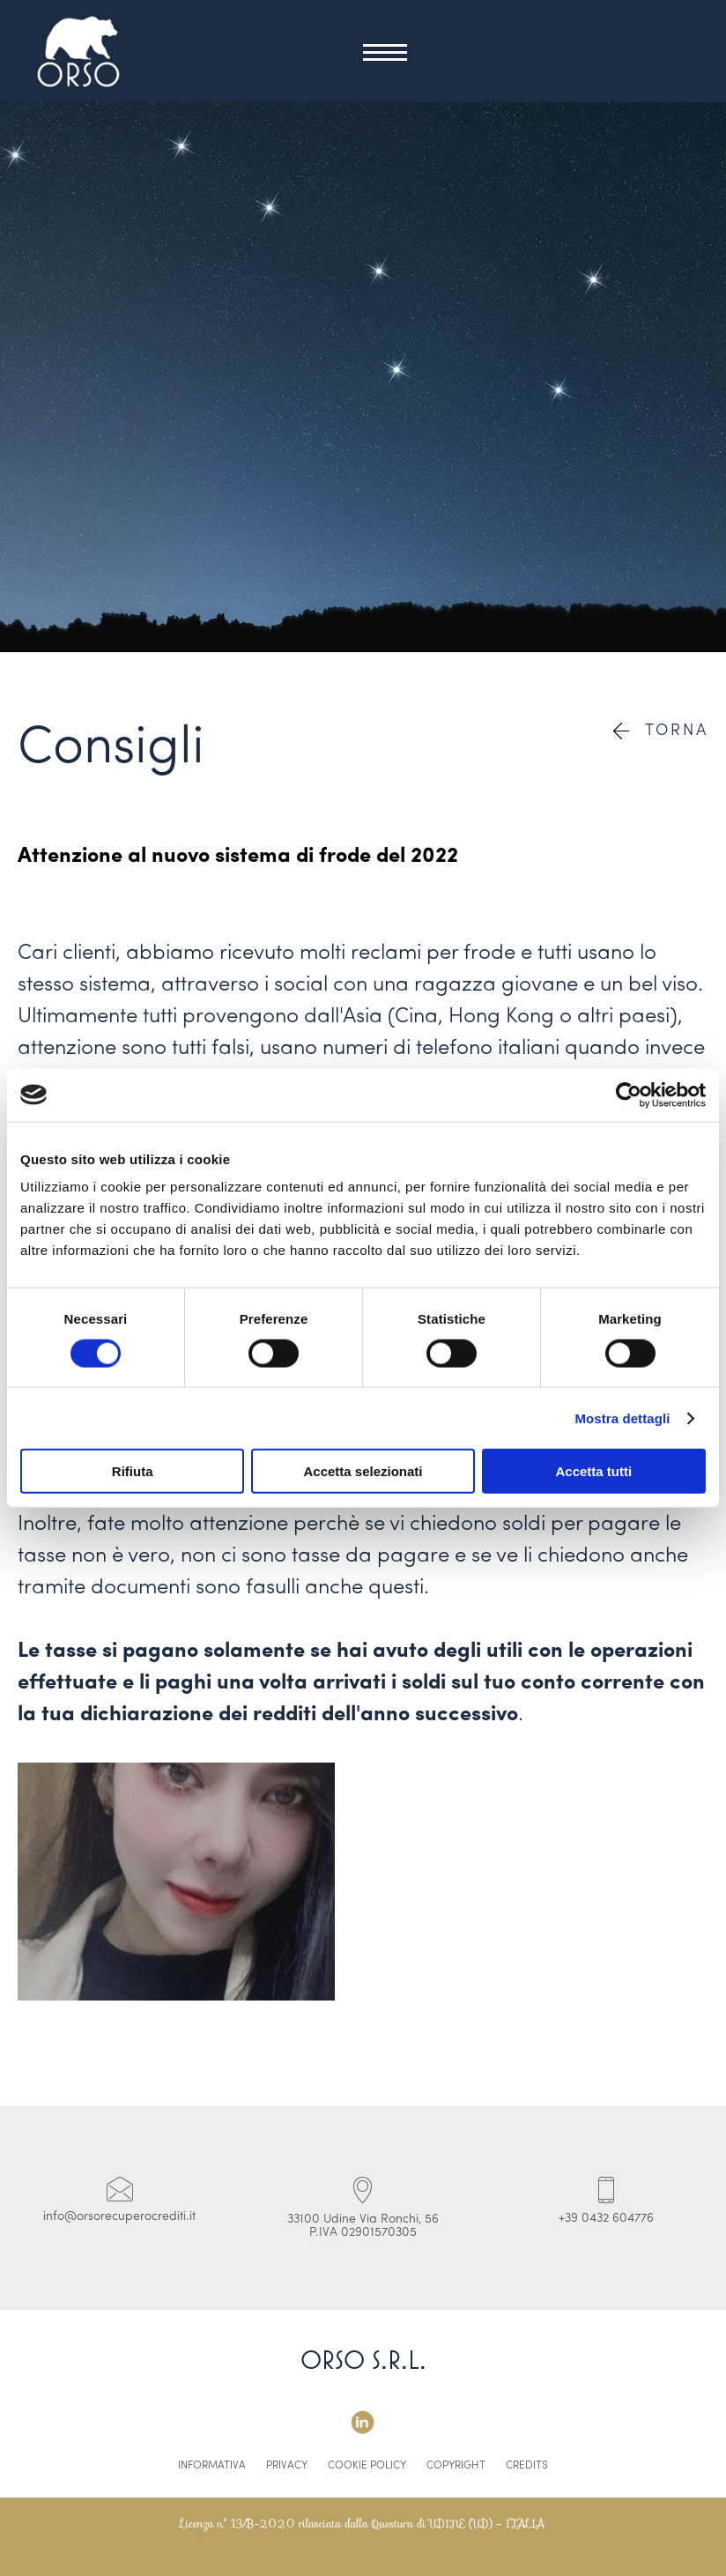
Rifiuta (132, 1471)
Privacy (286, 2466)
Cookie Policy (367, 2466)
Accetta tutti (593, 1471)
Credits (527, 2466)
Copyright (455, 2466)
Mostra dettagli (622, 1417)
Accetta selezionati (362, 1471)
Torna (660, 731)
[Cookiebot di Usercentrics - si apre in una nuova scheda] (629, 1094)
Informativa (212, 2466)
